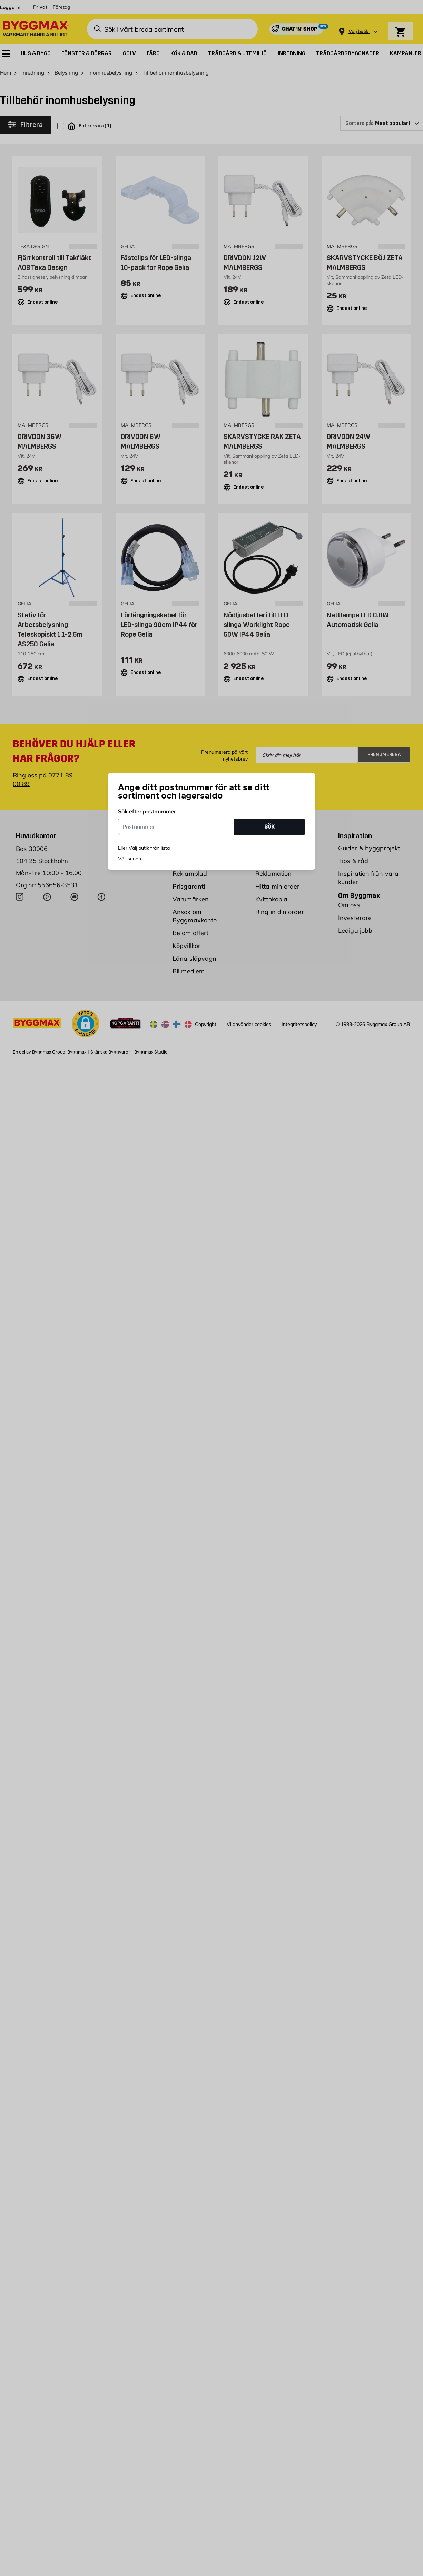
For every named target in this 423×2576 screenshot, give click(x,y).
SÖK (269, 826)
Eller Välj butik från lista (144, 848)
